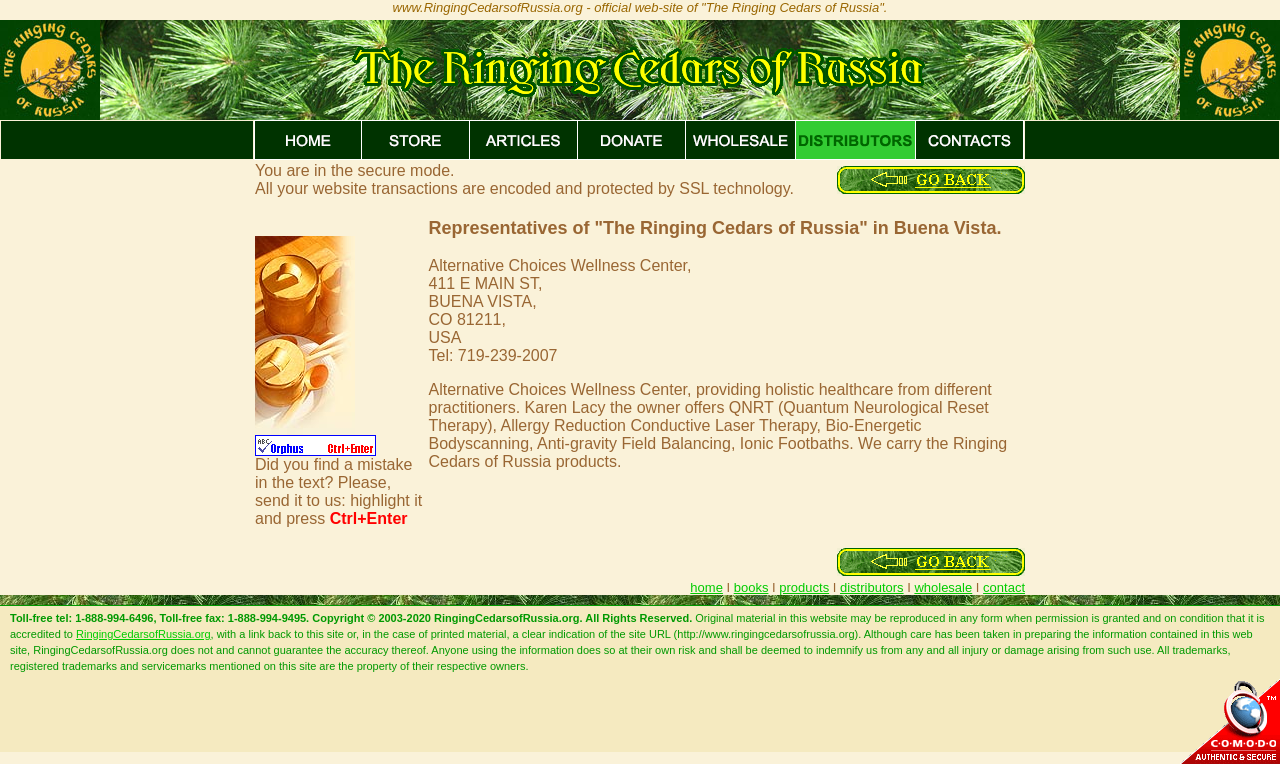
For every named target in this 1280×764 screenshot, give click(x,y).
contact (1004, 587)
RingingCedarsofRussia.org (143, 634)
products (804, 587)
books (751, 587)
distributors (872, 587)
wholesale (943, 587)
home (706, 587)
